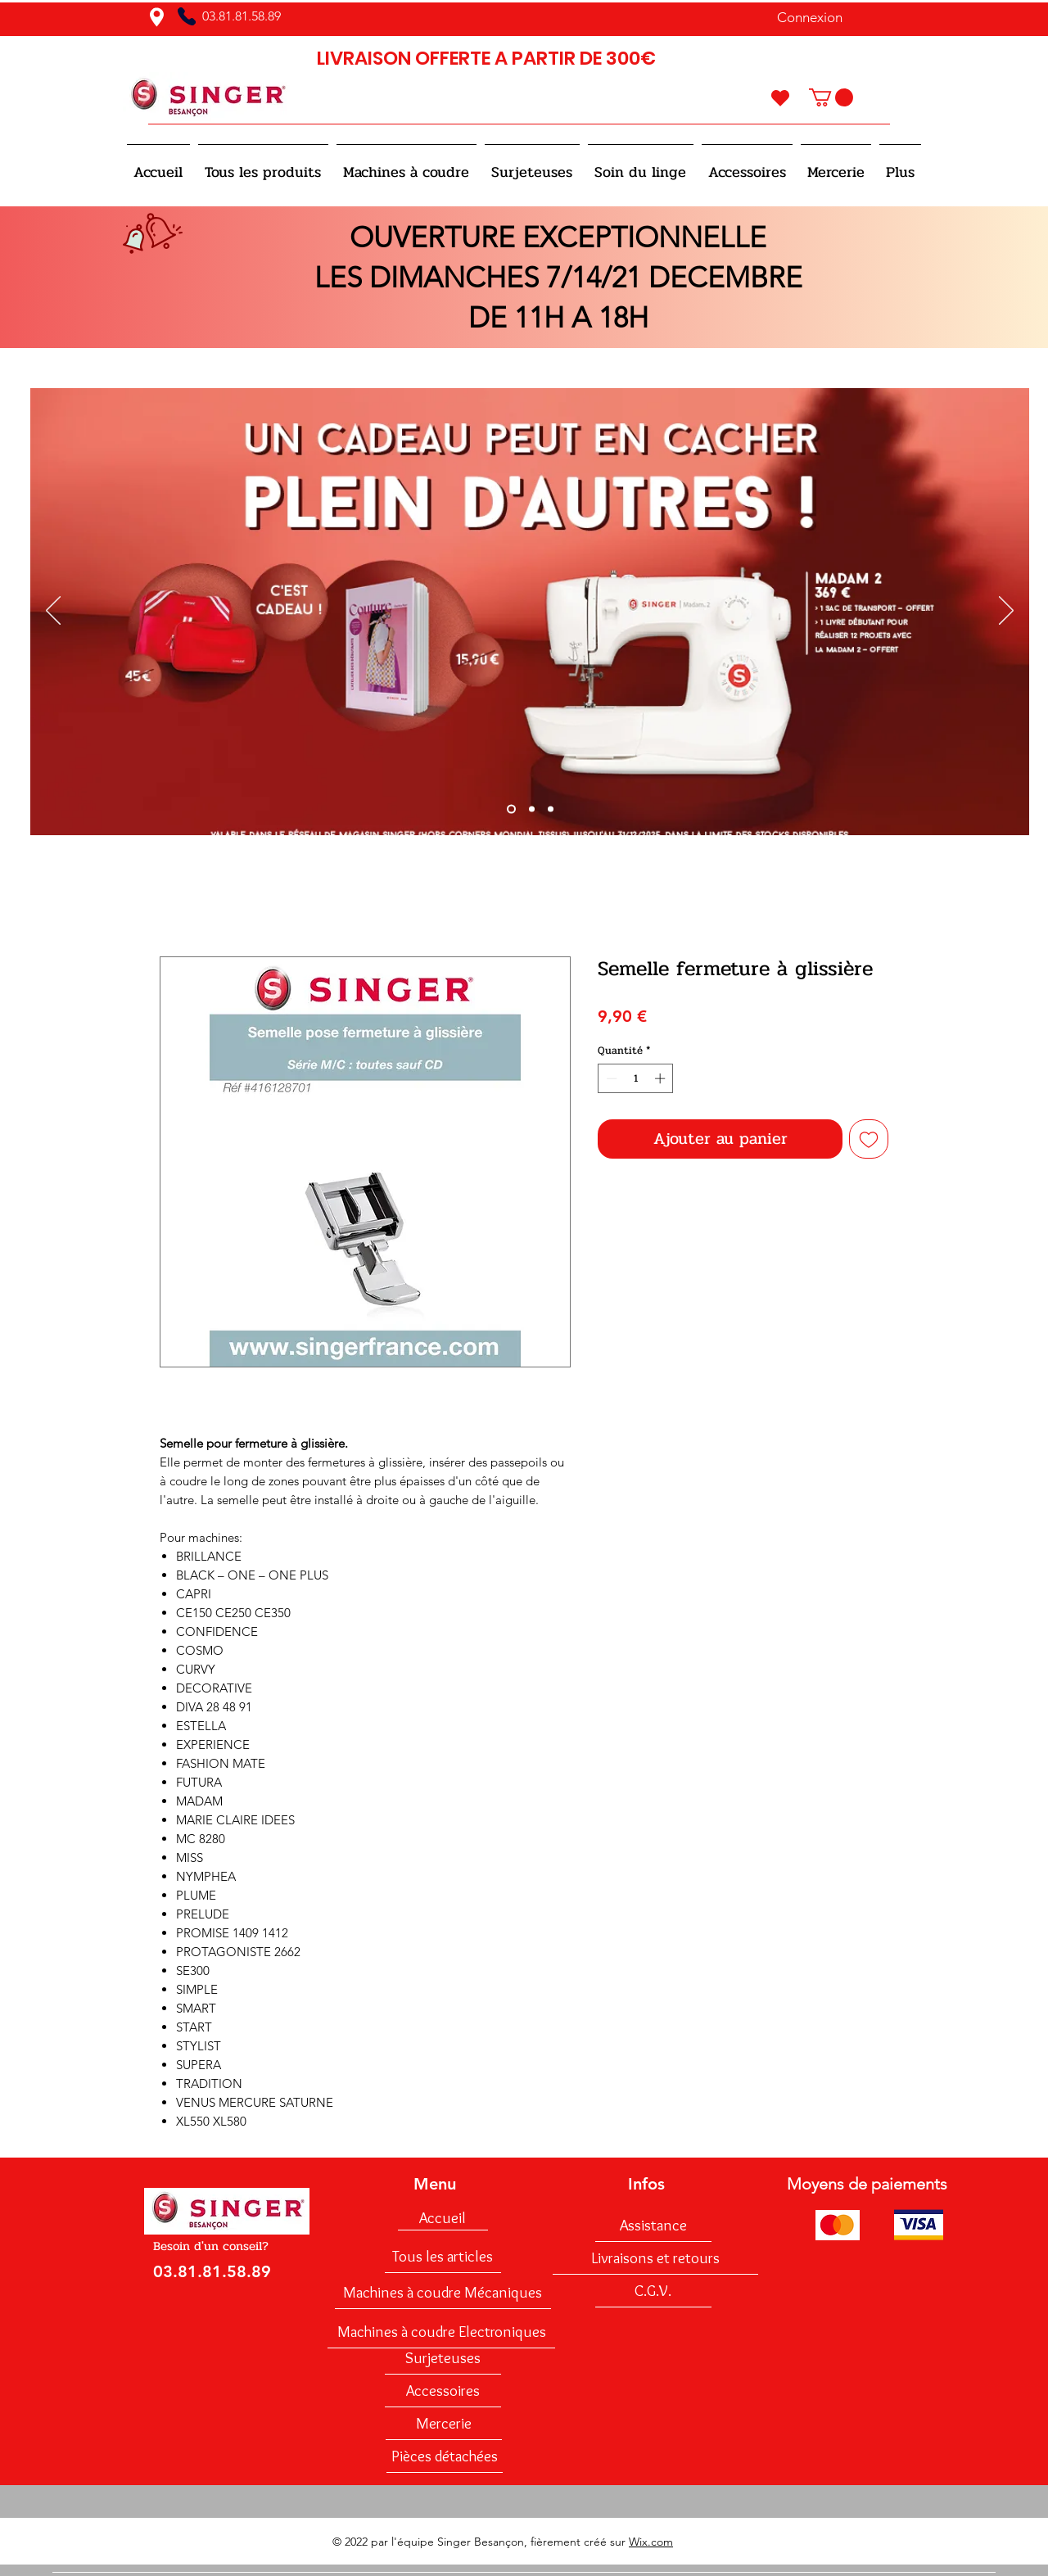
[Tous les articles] (443, 2256)
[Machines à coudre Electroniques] (441, 2332)
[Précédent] (53, 611)
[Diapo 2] (532, 809)
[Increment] (661, 1078)
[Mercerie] (444, 2423)
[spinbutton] (636, 1078)
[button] (831, 97)
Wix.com (651, 2541)
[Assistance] (653, 2225)
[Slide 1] (511, 809)
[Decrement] (610, 1078)
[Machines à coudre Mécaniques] (443, 2292)
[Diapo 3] (550, 809)
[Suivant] (1006, 611)
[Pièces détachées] (444, 2456)
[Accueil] (443, 2218)
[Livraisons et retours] (655, 2258)
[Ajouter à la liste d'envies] (868, 1139)
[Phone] (187, 16)
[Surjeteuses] (443, 2358)
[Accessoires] (443, 2391)
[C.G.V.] (653, 2291)
